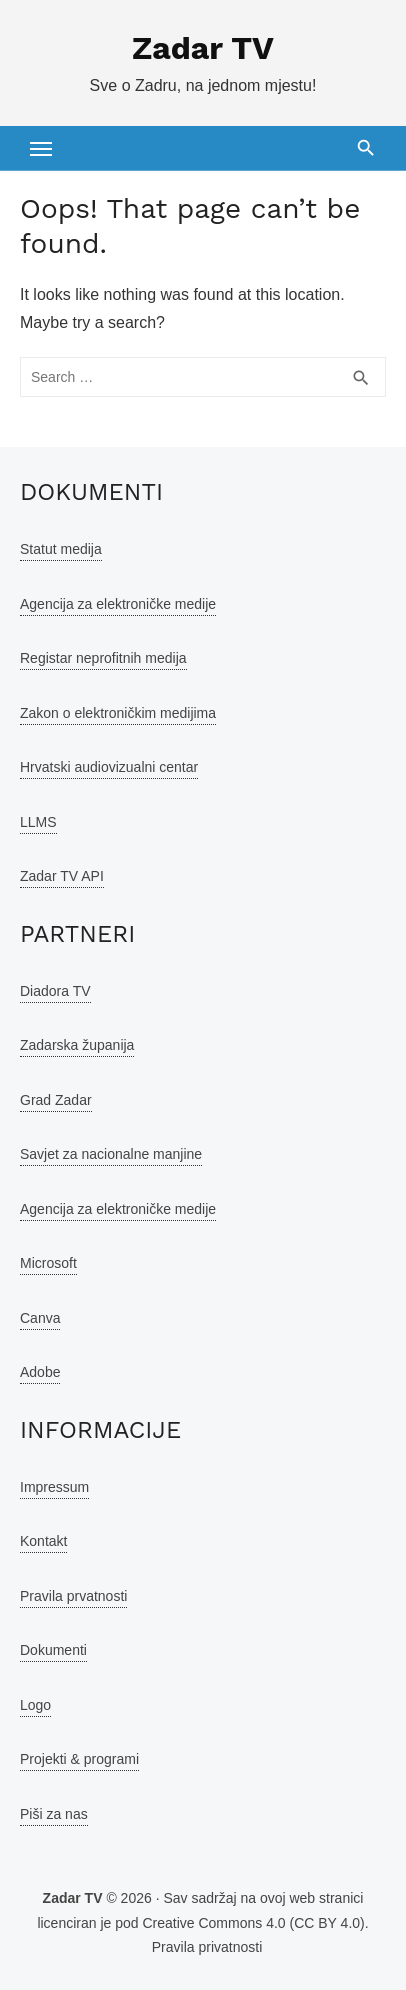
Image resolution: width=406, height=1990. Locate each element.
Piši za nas (54, 1814)
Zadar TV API (62, 876)
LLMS (38, 822)
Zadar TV (203, 48)
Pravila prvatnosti (73, 1596)
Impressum (54, 1487)
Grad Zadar (56, 1100)
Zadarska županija (77, 1045)
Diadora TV (55, 991)
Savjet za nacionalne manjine (111, 1154)
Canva (40, 1318)
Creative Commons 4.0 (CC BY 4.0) (253, 1923)
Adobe (40, 1372)
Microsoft (48, 1263)
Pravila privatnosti (207, 1947)
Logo (35, 1705)
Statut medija (61, 549)
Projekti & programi (79, 1759)
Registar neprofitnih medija (103, 658)
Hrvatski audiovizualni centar (109, 767)
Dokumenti (53, 1650)
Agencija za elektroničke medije (118, 604)
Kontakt (43, 1541)
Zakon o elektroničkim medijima (118, 713)
